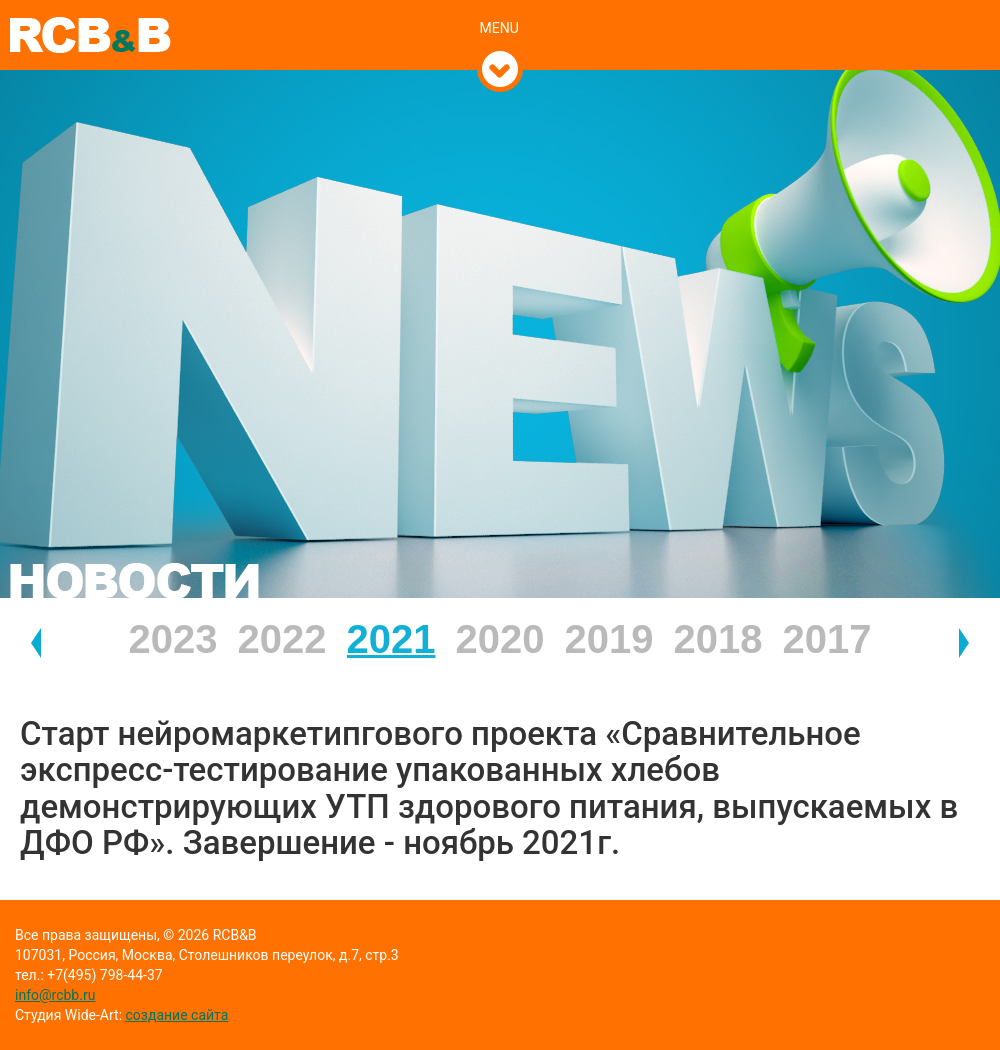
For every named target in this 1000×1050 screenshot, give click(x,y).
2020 (500, 639)
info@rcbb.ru (55, 995)
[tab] (500, 7)
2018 (718, 639)
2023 (173, 639)
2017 (827, 639)
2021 (391, 639)
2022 (282, 639)
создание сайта (177, 1015)
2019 (609, 639)
